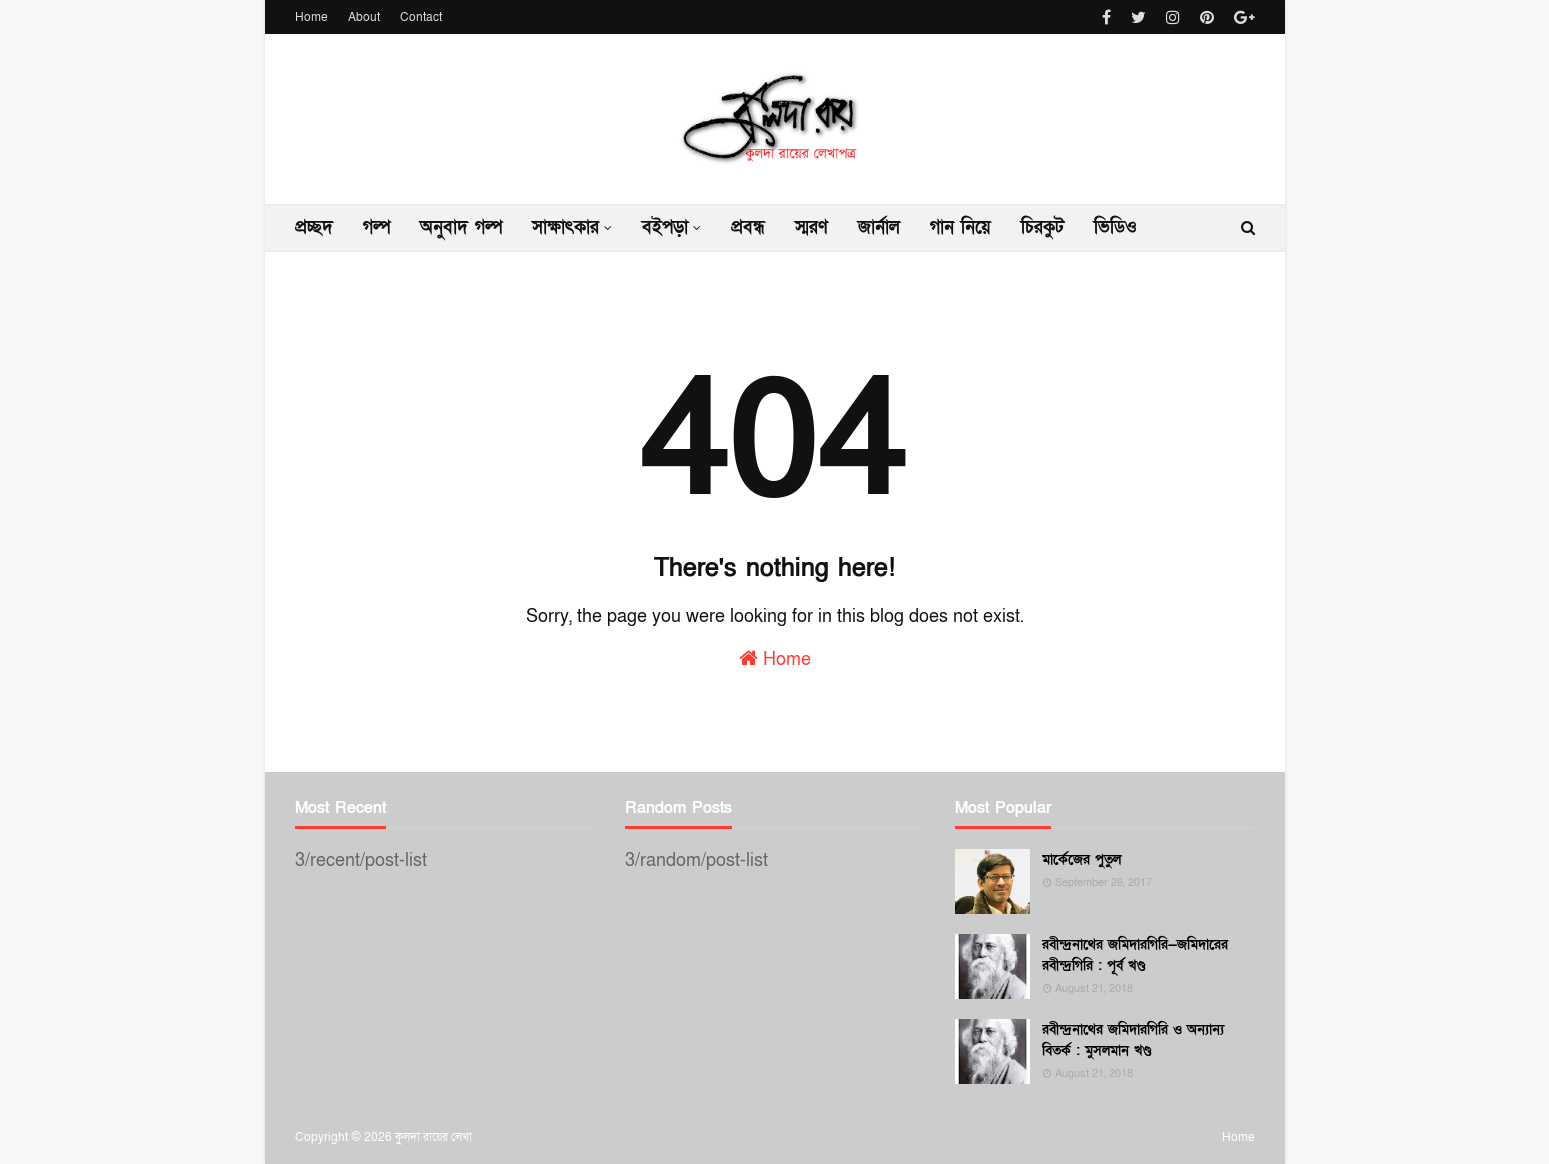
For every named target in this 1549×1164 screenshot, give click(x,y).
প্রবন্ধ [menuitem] (748, 227)
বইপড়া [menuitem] (665, 227)
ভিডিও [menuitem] (1115, 227)
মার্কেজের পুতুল (1081, 859)
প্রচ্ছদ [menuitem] (314, 227)
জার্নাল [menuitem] (879, 227)
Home (311, 17)
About (364, 17)
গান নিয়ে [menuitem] (960, 227)
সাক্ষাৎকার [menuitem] (565, 227)
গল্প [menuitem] (376, 227)
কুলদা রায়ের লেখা (433, 1137)
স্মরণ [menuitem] (811, 227)
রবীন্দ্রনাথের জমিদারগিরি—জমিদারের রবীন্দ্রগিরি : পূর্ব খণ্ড (1135, 955)
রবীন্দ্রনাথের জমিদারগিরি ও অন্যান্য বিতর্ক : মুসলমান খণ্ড (1133, 1040)
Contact (421, 17)
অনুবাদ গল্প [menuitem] (461, 227)
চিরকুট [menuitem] (1042, 227)
